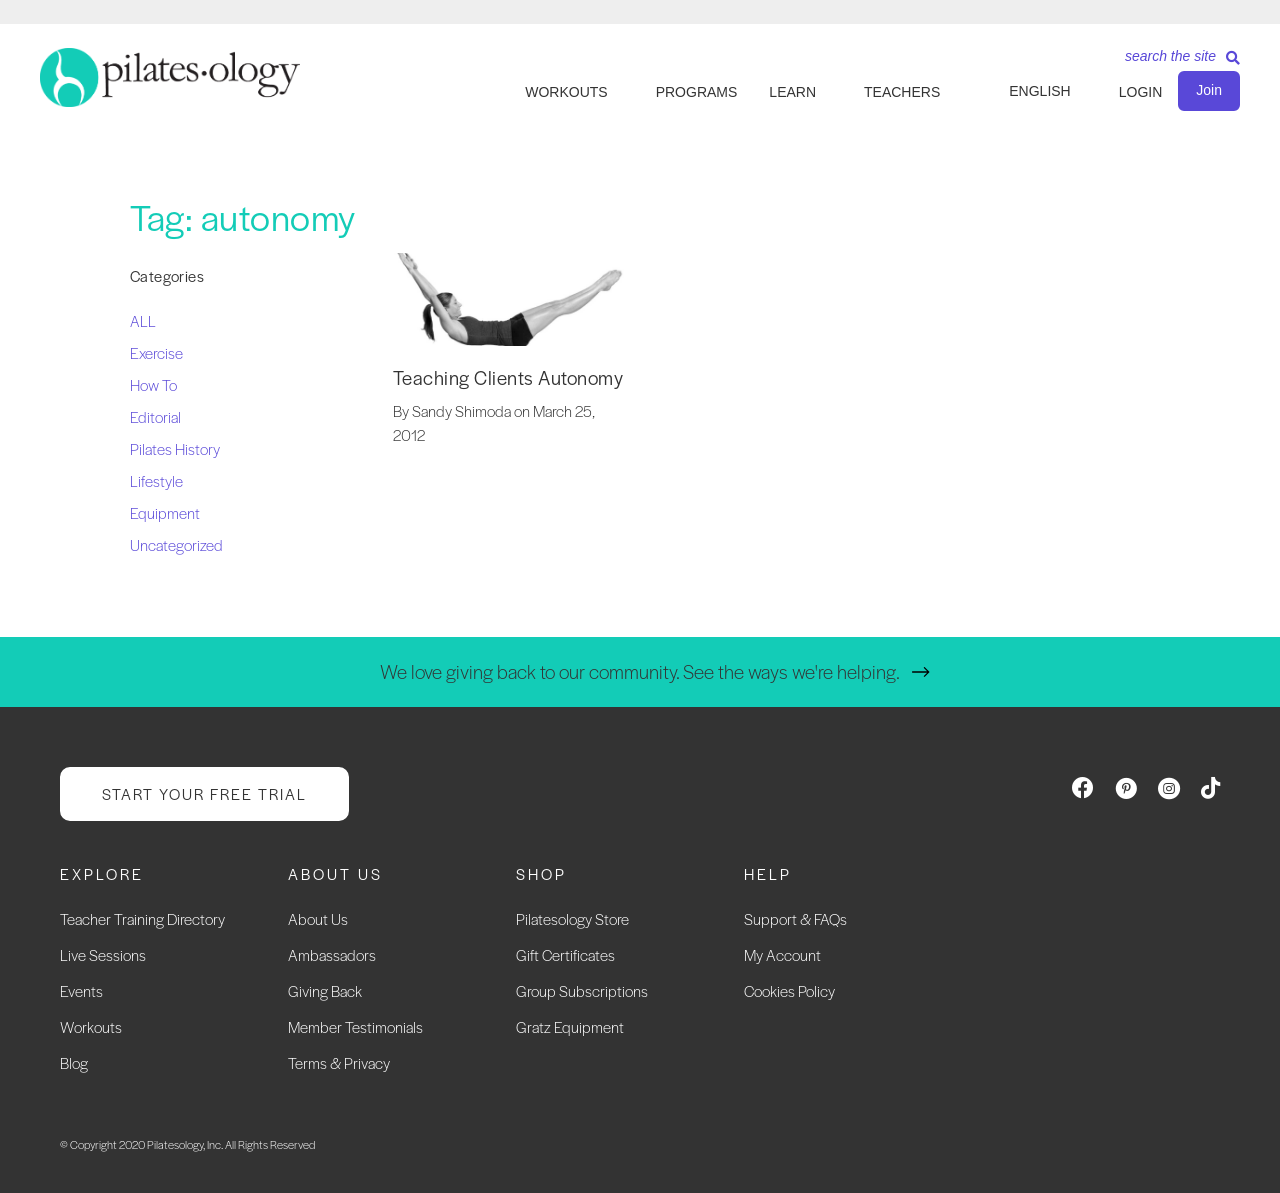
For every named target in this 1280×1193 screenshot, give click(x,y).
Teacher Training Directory (142, 918)
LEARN (792, 92)
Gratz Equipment (570, 1026)
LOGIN (1141, 92)
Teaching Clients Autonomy (508, 377)
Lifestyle (156, 480)
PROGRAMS (697, 92)
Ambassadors (332, 954)
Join (1209, 90)
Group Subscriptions (582, 990)
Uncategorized (176, 544)
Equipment (165, 512)
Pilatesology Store (572, 918)
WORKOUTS (566, 92)
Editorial (155, 416)
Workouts (91, 1026)
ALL (143, 320)
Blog (74, 1062)
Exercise (156, 352)
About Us (318, 918)
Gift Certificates (565, 954)
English (1039, 91)
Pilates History (175, 448)
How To (153, 384)
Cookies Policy (789, 990)
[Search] (1175, 62)
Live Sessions (103, 954)
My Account (782, 954)
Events (81, 990)
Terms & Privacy (339, 1062)
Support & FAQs (795, 918)
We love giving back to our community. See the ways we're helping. (640, 671)
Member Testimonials (355, 1026)
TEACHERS (902, 92)
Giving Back (325, 990)
